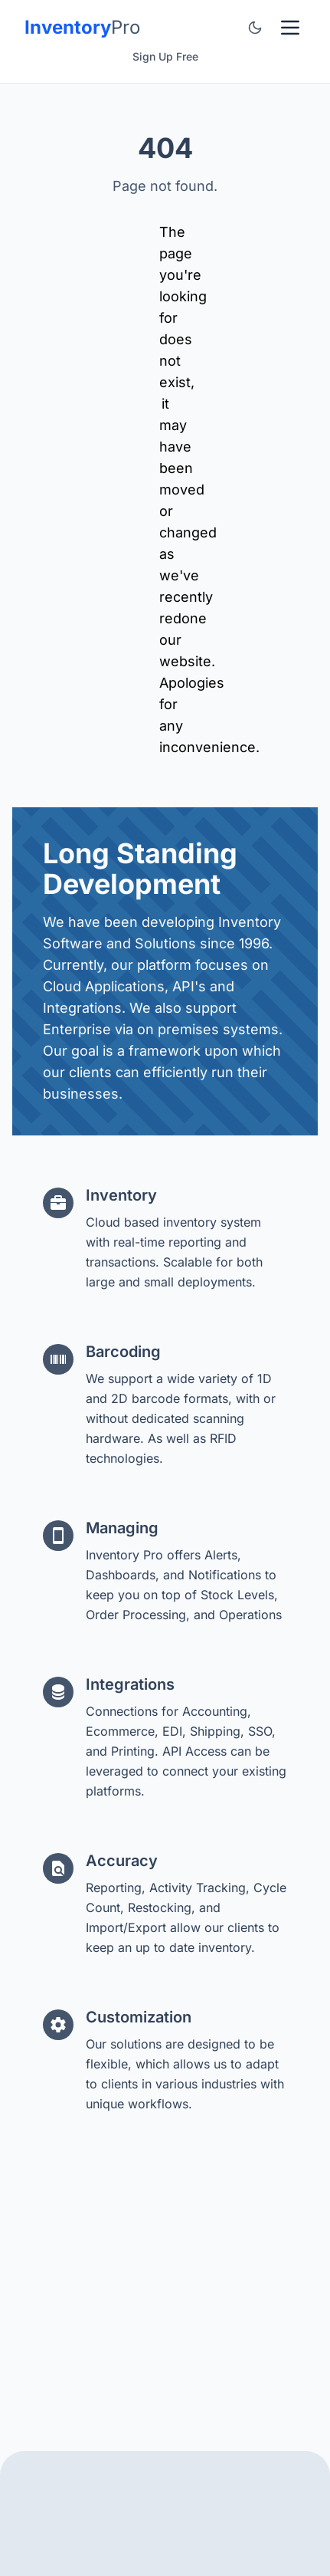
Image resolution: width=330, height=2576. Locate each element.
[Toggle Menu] (290, 27)
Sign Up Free (165, 56)
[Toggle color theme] (255, 27)
